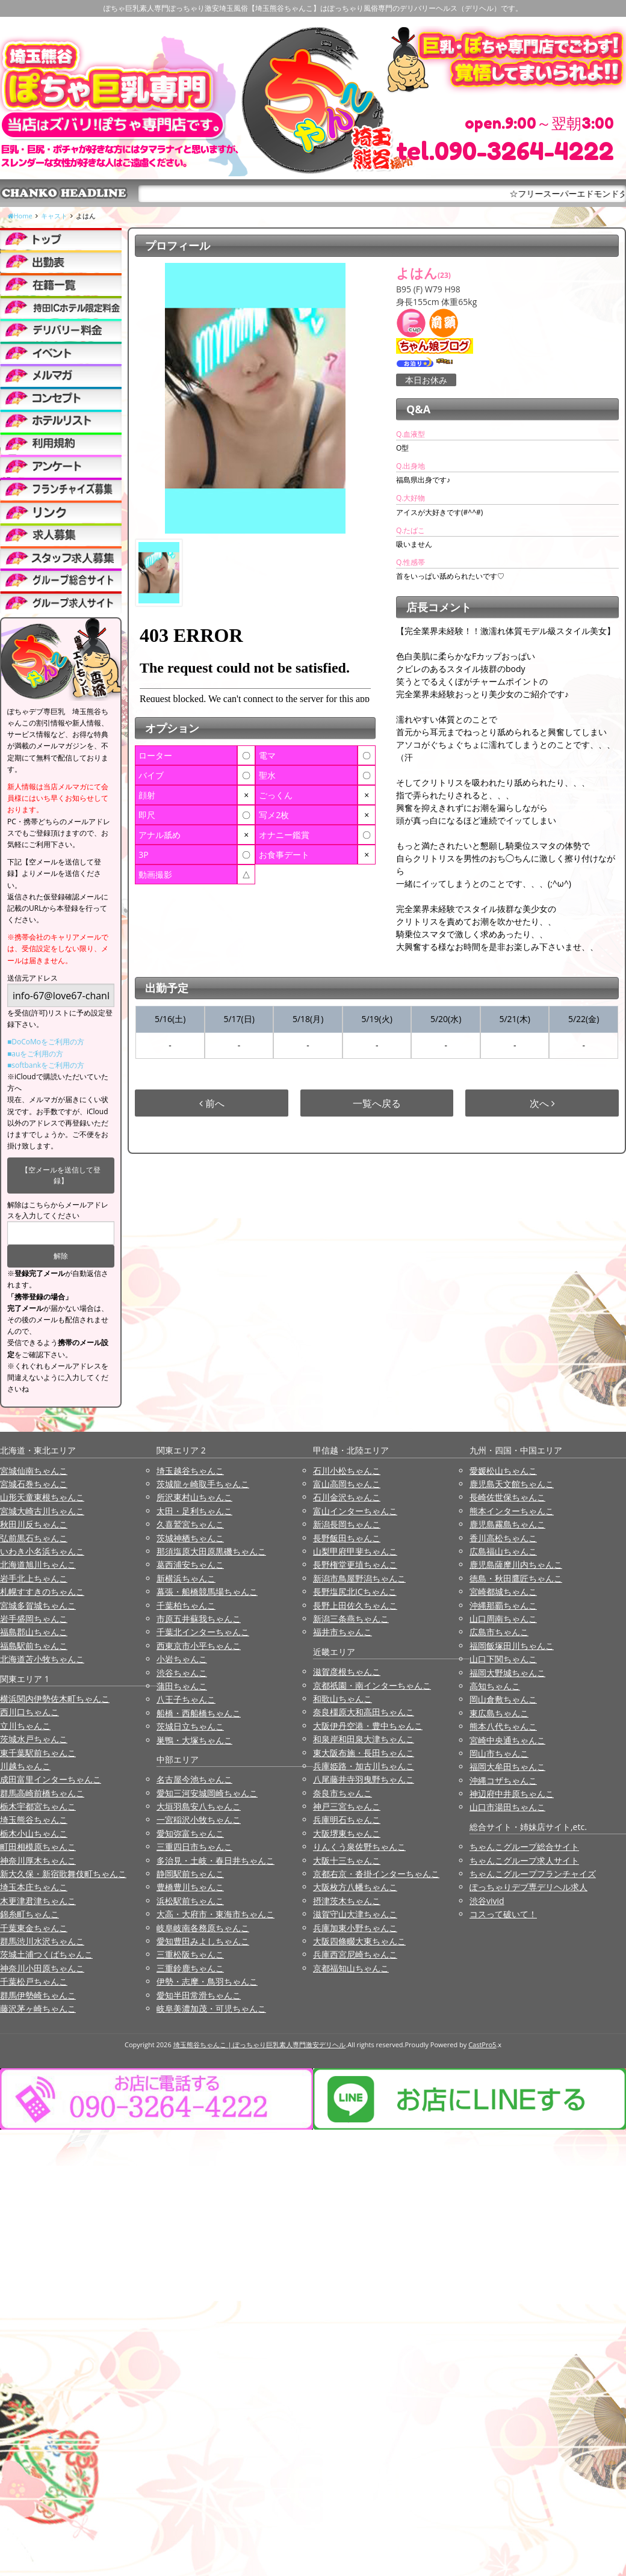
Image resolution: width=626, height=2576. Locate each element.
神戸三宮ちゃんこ (346, 1806)
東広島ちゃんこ (499, 1713)
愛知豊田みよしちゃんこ (202, 1941)
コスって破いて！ (503, 1914)
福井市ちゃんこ (342, 1632)
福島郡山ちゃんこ (33, 1632)
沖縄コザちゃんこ (503, 1780)
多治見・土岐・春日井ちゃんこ (215, 1860)
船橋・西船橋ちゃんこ (198, 1713)
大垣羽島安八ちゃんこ (198, 1806)
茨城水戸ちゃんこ (33, 1739)
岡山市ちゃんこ (499, 1753)
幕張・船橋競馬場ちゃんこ (207, 1591)
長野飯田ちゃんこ (346, 1538)
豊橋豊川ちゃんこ (190, 1887)
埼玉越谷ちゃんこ (190, 1470)
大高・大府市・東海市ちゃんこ (215, 1914)
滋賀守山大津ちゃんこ (355, 1914)
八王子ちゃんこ (185, 1699)
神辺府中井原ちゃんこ (512, 1793)
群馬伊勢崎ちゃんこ (38, 1995)
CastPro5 (482, 2044)
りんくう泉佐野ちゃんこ (359, 1846)
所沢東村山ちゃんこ (194, 1497)
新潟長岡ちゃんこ (346, 1524)
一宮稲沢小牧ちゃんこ (198, 1819)
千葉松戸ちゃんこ (33, 1981)
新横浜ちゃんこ (185, 1578)
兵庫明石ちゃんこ (346, 1819)
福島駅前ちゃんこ (33, 1645)
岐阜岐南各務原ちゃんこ (202, 1928)
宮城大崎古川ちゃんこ (42, 1511)
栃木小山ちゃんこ (33, 1833)
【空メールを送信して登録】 (61, 1175)
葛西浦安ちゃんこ (190, 1564)
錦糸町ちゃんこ (29, 1914)
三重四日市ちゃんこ (194, 1846)
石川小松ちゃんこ (346, 1470)
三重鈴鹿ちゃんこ (190, 1968)
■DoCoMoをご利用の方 (45, 1042)
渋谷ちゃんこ (181, 1672)
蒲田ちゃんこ (181, 1686)
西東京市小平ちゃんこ (198, 1645)
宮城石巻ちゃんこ (33, 1484)
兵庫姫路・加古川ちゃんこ (363, 1766)
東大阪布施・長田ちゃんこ (363, 1752)
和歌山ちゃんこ (342, 1698)
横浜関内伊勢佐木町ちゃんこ (55, 1698)
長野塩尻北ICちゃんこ (355, 1591)
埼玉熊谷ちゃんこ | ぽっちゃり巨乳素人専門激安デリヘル (259, 2044)
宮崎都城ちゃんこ (503, 1591)
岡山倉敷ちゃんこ (503, 1699)
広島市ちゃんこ (499, 1632)
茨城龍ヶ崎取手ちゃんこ (202, 1484)
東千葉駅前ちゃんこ (38, 1752)
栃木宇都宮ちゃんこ (38, 1806)
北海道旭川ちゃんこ (38, 1564)
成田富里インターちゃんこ (50, 1779)
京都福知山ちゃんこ (351, 1968)
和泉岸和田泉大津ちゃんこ (363, 1739)
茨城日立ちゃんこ (190, 1726)
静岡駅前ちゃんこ (190, 1873)
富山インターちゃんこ (355, 1511)
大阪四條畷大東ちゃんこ (359, 1941)
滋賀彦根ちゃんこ (346, 1671)
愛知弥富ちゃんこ (190, 1833)
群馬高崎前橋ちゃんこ (42, 1793)
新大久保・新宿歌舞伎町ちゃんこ (63, 1873)
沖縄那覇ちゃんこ (503, 1605)
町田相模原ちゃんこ (38, 1846)
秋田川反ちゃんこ (33, 1524)
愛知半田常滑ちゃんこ (198, 1995)
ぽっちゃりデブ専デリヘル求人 (528, 1887)
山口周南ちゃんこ (503, 1618)
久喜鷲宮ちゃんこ (190, 1524)
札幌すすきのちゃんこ (42, 1591)
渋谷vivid (487, 1900)
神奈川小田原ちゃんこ (42, 1968)
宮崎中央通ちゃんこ (507, 1740)
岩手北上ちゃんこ (33, 1578)
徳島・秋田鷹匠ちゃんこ (516, 1578)
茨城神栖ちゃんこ (190, 1538)
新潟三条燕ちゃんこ (351, 1618)
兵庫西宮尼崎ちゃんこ (355, 1954)
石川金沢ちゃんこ (346, 1497)
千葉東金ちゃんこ (33, 1928)
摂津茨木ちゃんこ (346, 1900)
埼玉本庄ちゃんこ (33, 1887)
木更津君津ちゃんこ (38, 1900)
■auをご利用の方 (35, 1054)
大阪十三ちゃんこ (346, 1860)
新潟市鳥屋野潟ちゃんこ (359, 1578)
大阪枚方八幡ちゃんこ (355, 1887)
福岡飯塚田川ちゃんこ (512, 1645)
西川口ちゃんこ (29, 1712)
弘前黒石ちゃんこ (33, 1538)
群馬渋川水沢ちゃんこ (42, 1941)
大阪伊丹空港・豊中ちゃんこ (368, 1725)
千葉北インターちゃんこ (202, 1632)
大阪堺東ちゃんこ (346, 1833)
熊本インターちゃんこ (512, 1511)
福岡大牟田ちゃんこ (507, 1766)
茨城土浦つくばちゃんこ (46, 1954)
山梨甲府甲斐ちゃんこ (355, 1551)
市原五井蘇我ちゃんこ (198, 1618)
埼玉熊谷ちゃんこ (33, 1819)
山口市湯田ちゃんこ (507, 1807)
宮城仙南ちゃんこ (33, 1470)
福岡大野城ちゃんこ (507, 1672)
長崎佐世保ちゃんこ (507, 1497)
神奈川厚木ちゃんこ (38, 1860)
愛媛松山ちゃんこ (503, 1470)
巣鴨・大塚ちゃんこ (194, 1740)
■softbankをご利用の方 (45, 1065)
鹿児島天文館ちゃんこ (512, 1484)
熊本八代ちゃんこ (503, 1726)
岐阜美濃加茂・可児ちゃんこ (211, 2008)
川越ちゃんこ (25, 1766)
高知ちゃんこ (495, 1686)
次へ (542, 1103)
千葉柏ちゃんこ (185, 1605)
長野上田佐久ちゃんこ (355, 1605)
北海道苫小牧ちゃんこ (42, 1659)
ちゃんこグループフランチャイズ (533, 1873)
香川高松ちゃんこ (503, 1538)
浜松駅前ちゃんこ (190, 1900)
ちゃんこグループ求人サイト (524, 1860)
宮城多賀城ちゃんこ (38, 1605)
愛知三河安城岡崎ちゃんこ (207, 1793)
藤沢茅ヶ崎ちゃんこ (38, 2008)
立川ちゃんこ (25, 1725)
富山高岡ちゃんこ (346, 1484)
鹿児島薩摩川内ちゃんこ (516, 1564)
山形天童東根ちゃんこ (42, 1497)
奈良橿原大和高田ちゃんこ (363, 1712)
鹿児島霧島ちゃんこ (507, 1524)
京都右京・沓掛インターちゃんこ (376, 1873)
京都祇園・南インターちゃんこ (372, 1685)
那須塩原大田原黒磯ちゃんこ (211, 1551)
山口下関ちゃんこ (503, 1659)
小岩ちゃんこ (181, 1659)
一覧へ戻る (377, 1103)
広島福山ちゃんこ (503, 1551)
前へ (212, 1103)
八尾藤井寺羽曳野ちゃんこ (363, 1779)
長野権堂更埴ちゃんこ (355, 1564)
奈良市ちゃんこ (342, 1793)
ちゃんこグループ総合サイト (524, 1846)
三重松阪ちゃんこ (190, 1954)
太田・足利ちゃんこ (194, 1511)
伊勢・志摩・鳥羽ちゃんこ (207, 1981)
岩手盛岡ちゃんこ (33, 1618)
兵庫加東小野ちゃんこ (355, 1928)
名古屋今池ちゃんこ (194, 1779)
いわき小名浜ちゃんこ (42, 1551)
